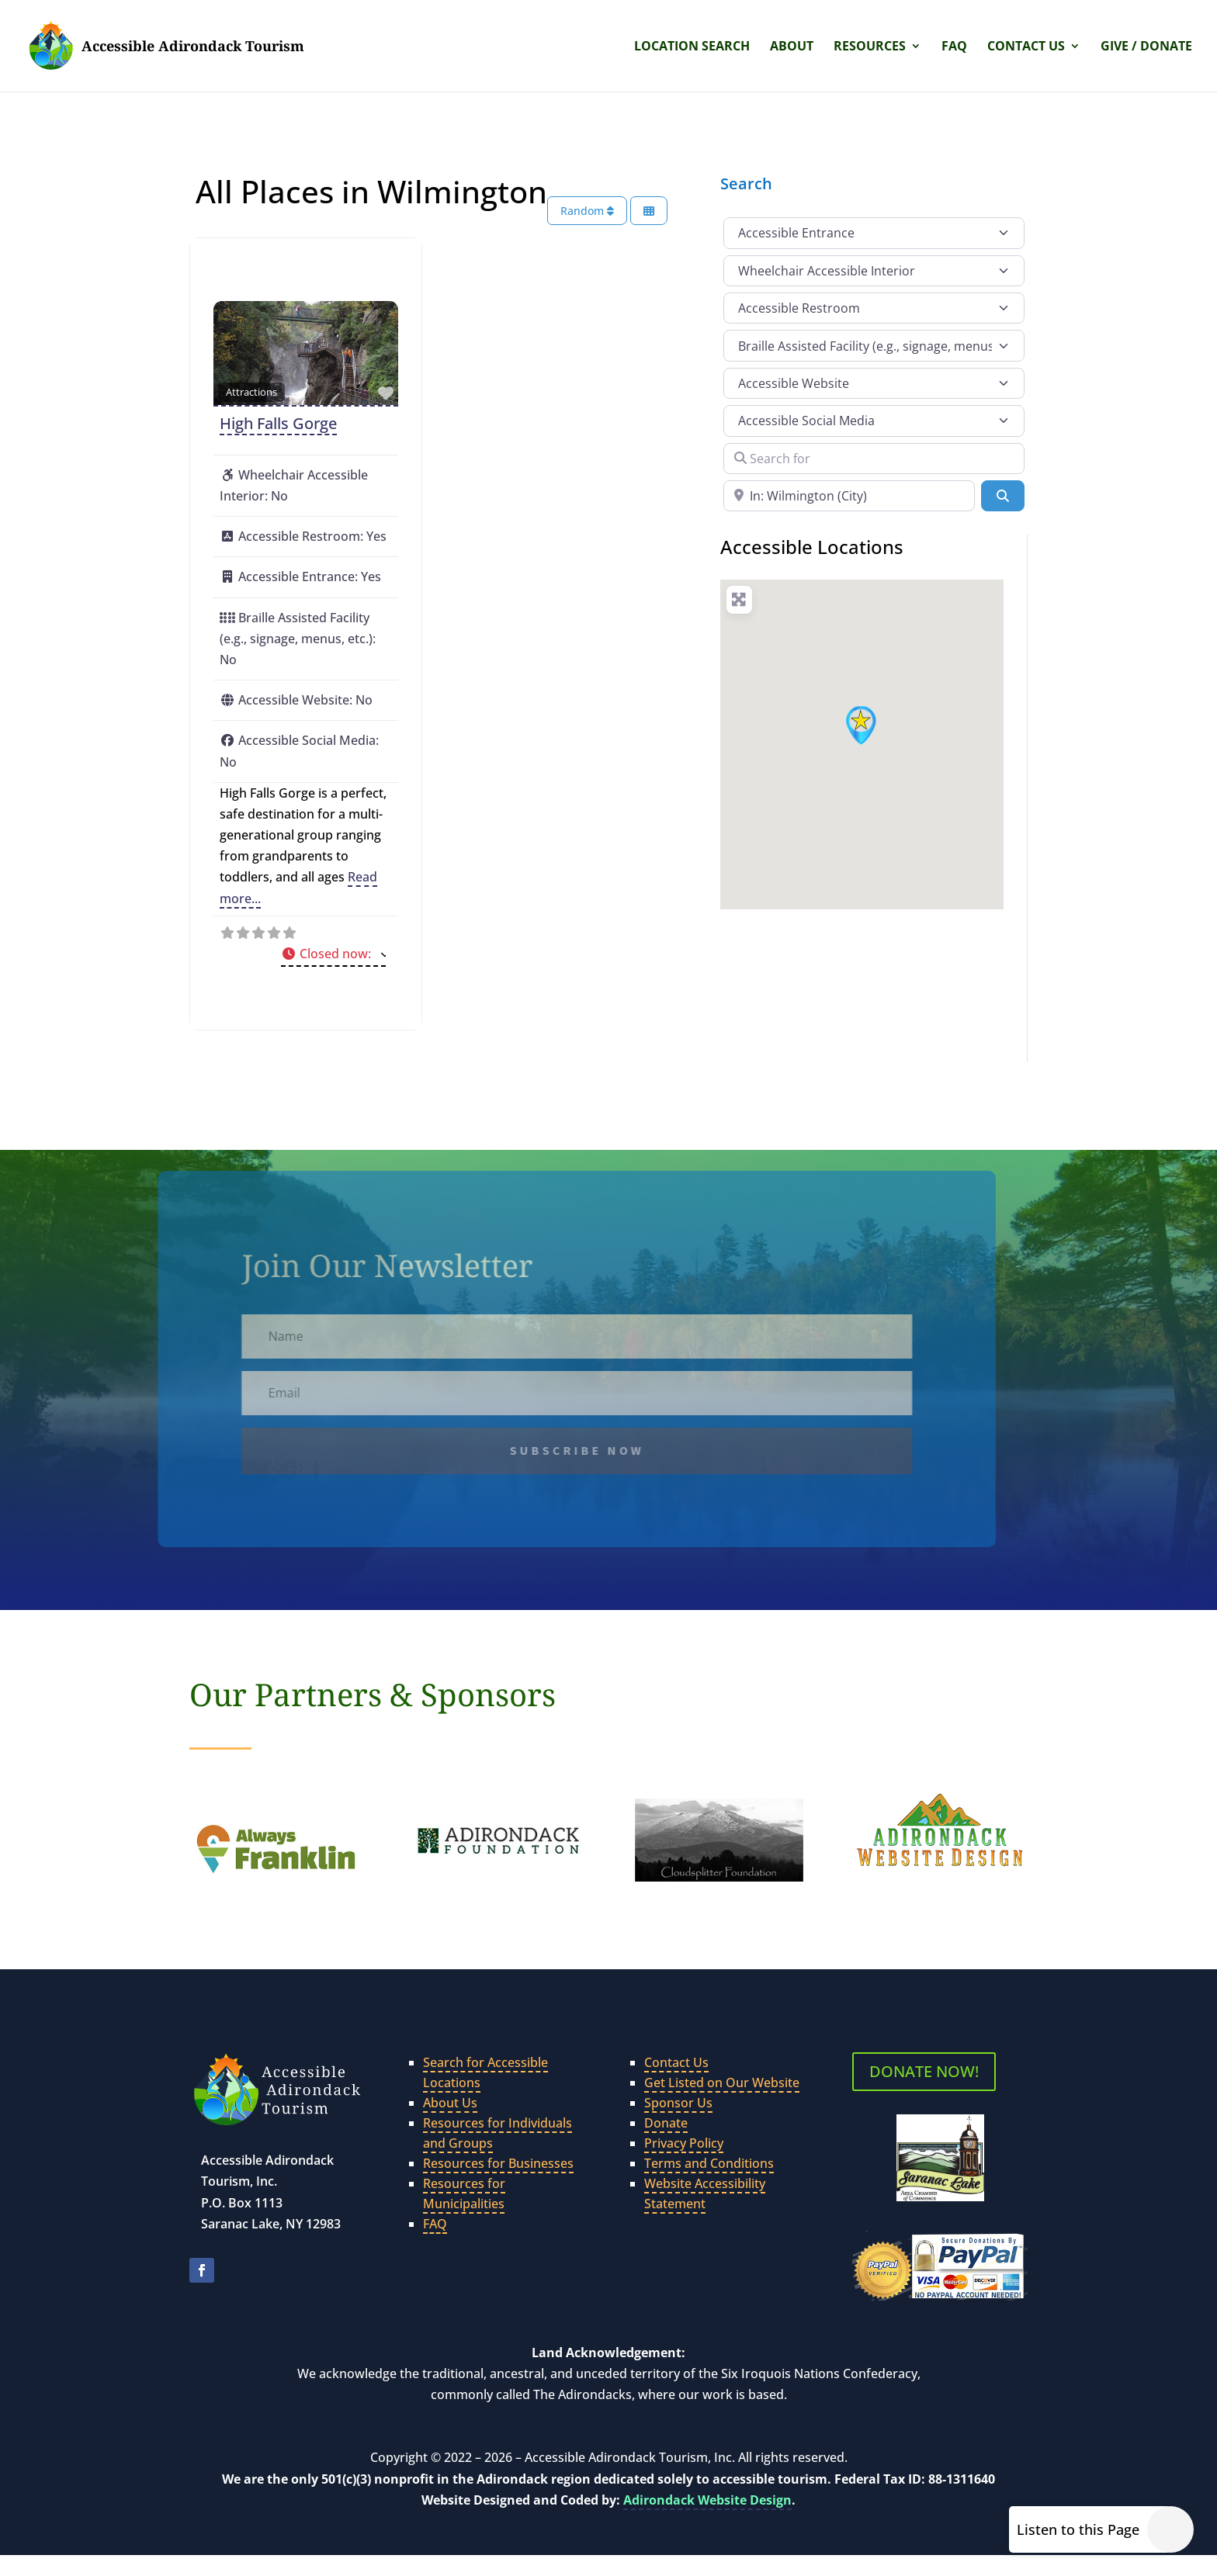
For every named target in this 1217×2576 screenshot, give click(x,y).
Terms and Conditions (709, 2163)
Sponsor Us (678, 2102)
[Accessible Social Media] (874, 420)
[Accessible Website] (874, 383)
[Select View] (648, 210)
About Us (450, 2102)
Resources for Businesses (498, 2163)
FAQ (954, 47)
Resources (870, 47)
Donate (666, 2122)
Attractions (251, 392)
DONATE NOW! (924, 2071)
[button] (333, 955)
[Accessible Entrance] (874, 232)
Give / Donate (1146, 47)
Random (587, 210)
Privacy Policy (683, 2143)
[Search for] (874, 458)
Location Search (692, 47)
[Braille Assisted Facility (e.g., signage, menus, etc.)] (874, 345)
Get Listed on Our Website (721, 2082)
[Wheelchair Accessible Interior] (874, 270)
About (791, 47)
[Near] (849, 495)
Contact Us (1026, 47)
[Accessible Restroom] (874, 308)
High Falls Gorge (278, 423)
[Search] (1003, 495)
